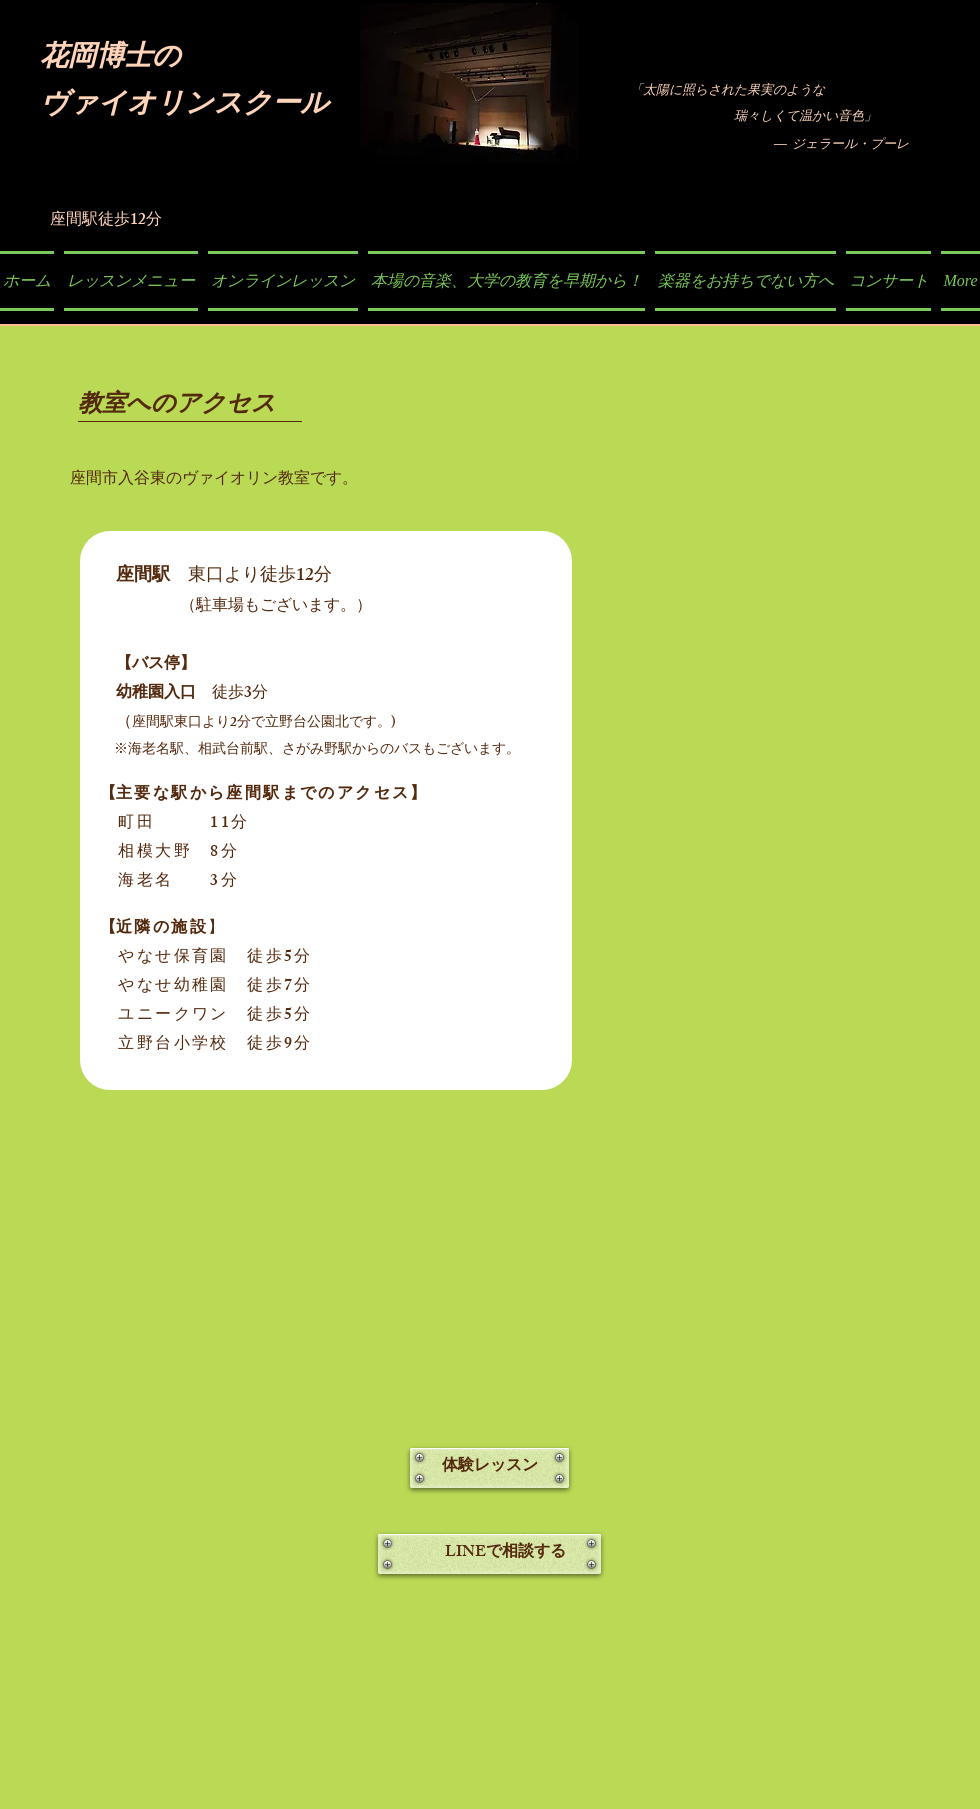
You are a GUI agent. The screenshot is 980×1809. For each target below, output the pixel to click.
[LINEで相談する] (489, 1554)
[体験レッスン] (489, 1468)
